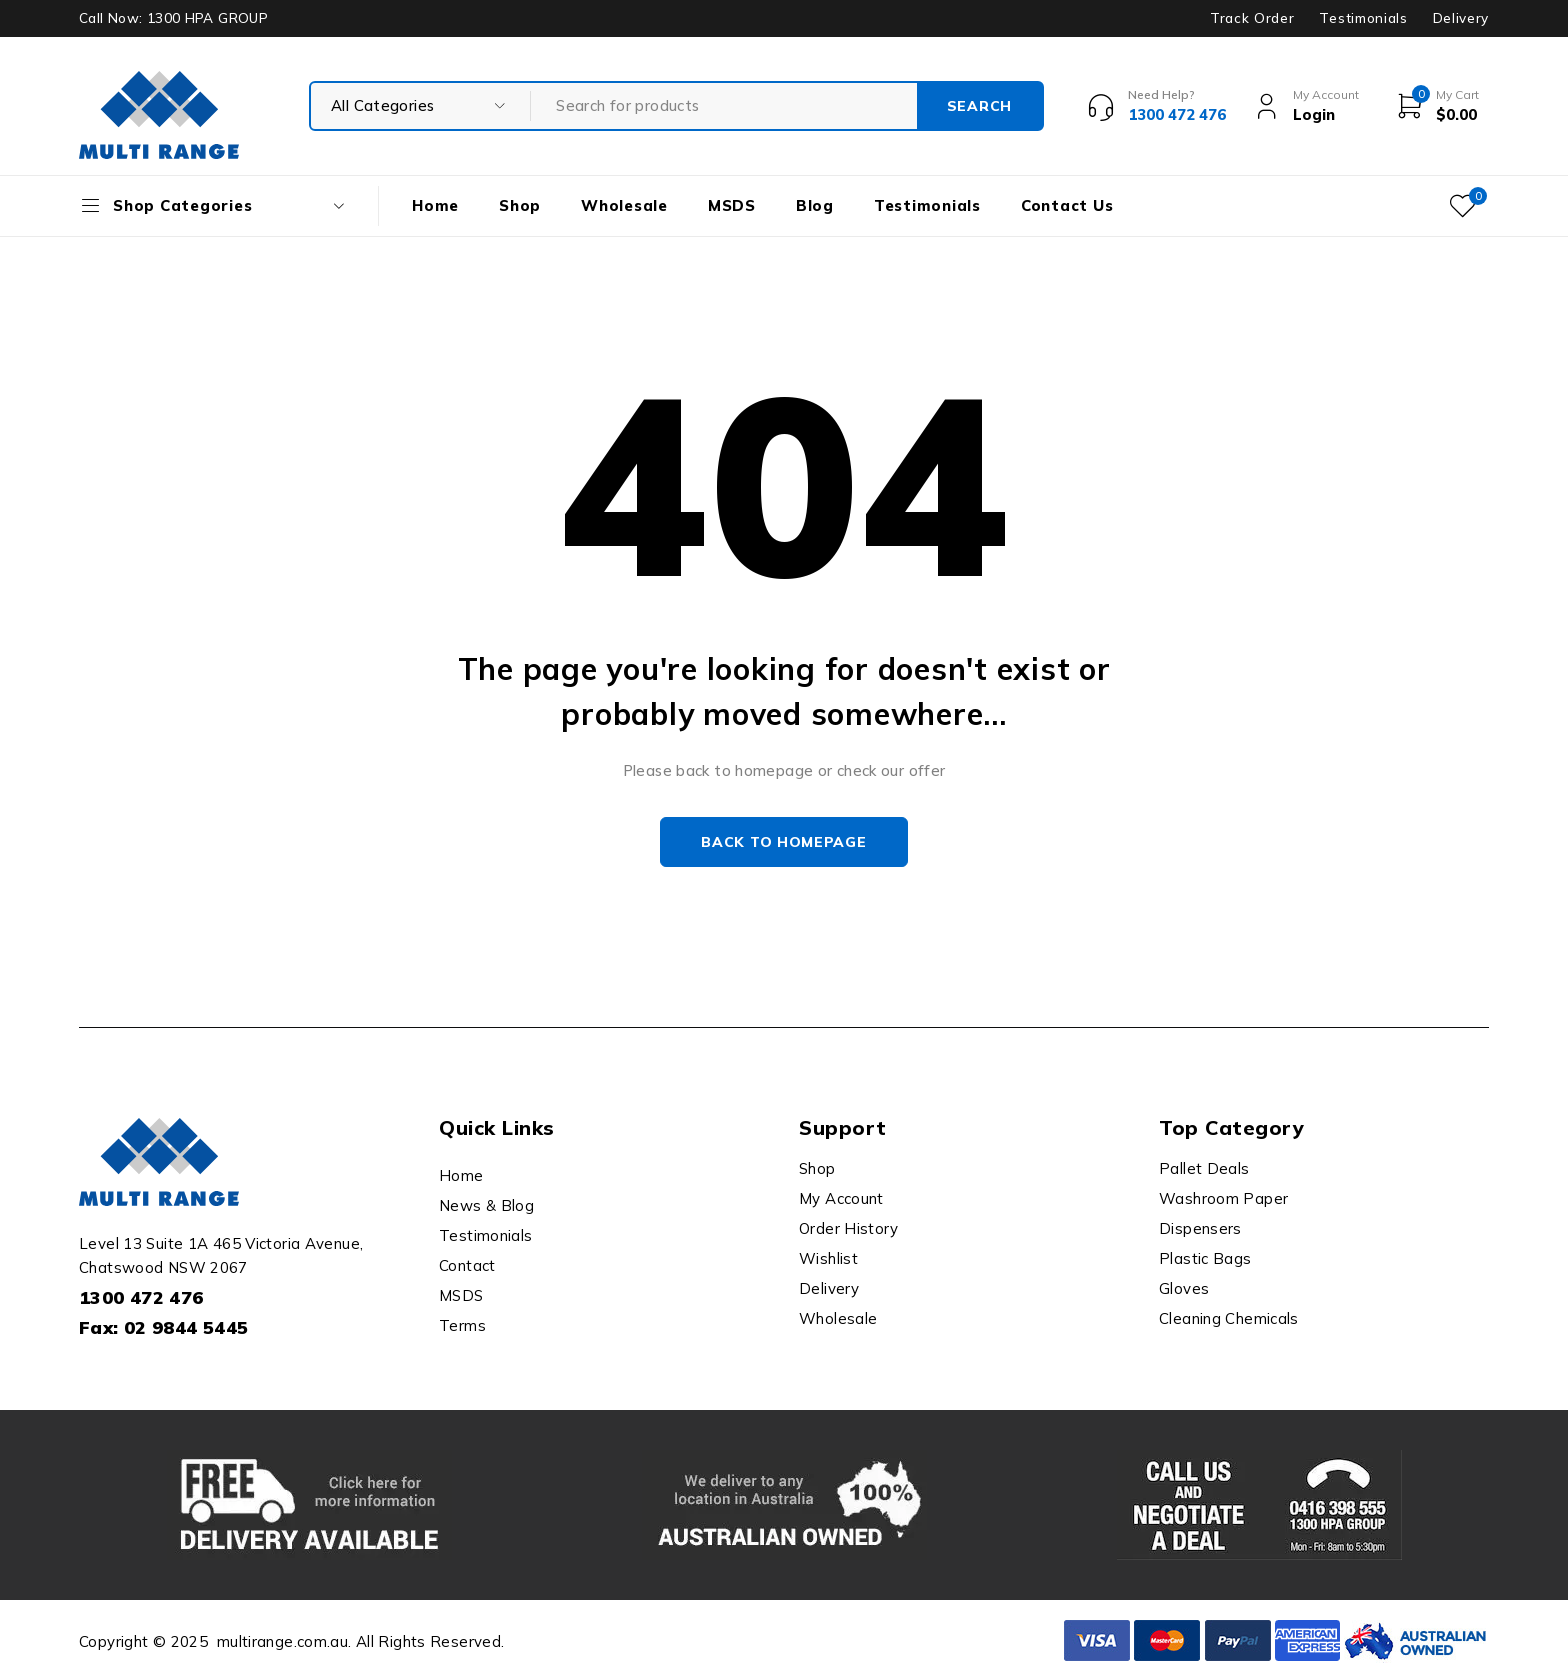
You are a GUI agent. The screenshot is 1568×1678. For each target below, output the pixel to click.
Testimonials (1363, 18)
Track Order (1252, 18)
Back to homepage (783, 842)
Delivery (1461, 18)
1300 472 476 (141, 1297)
